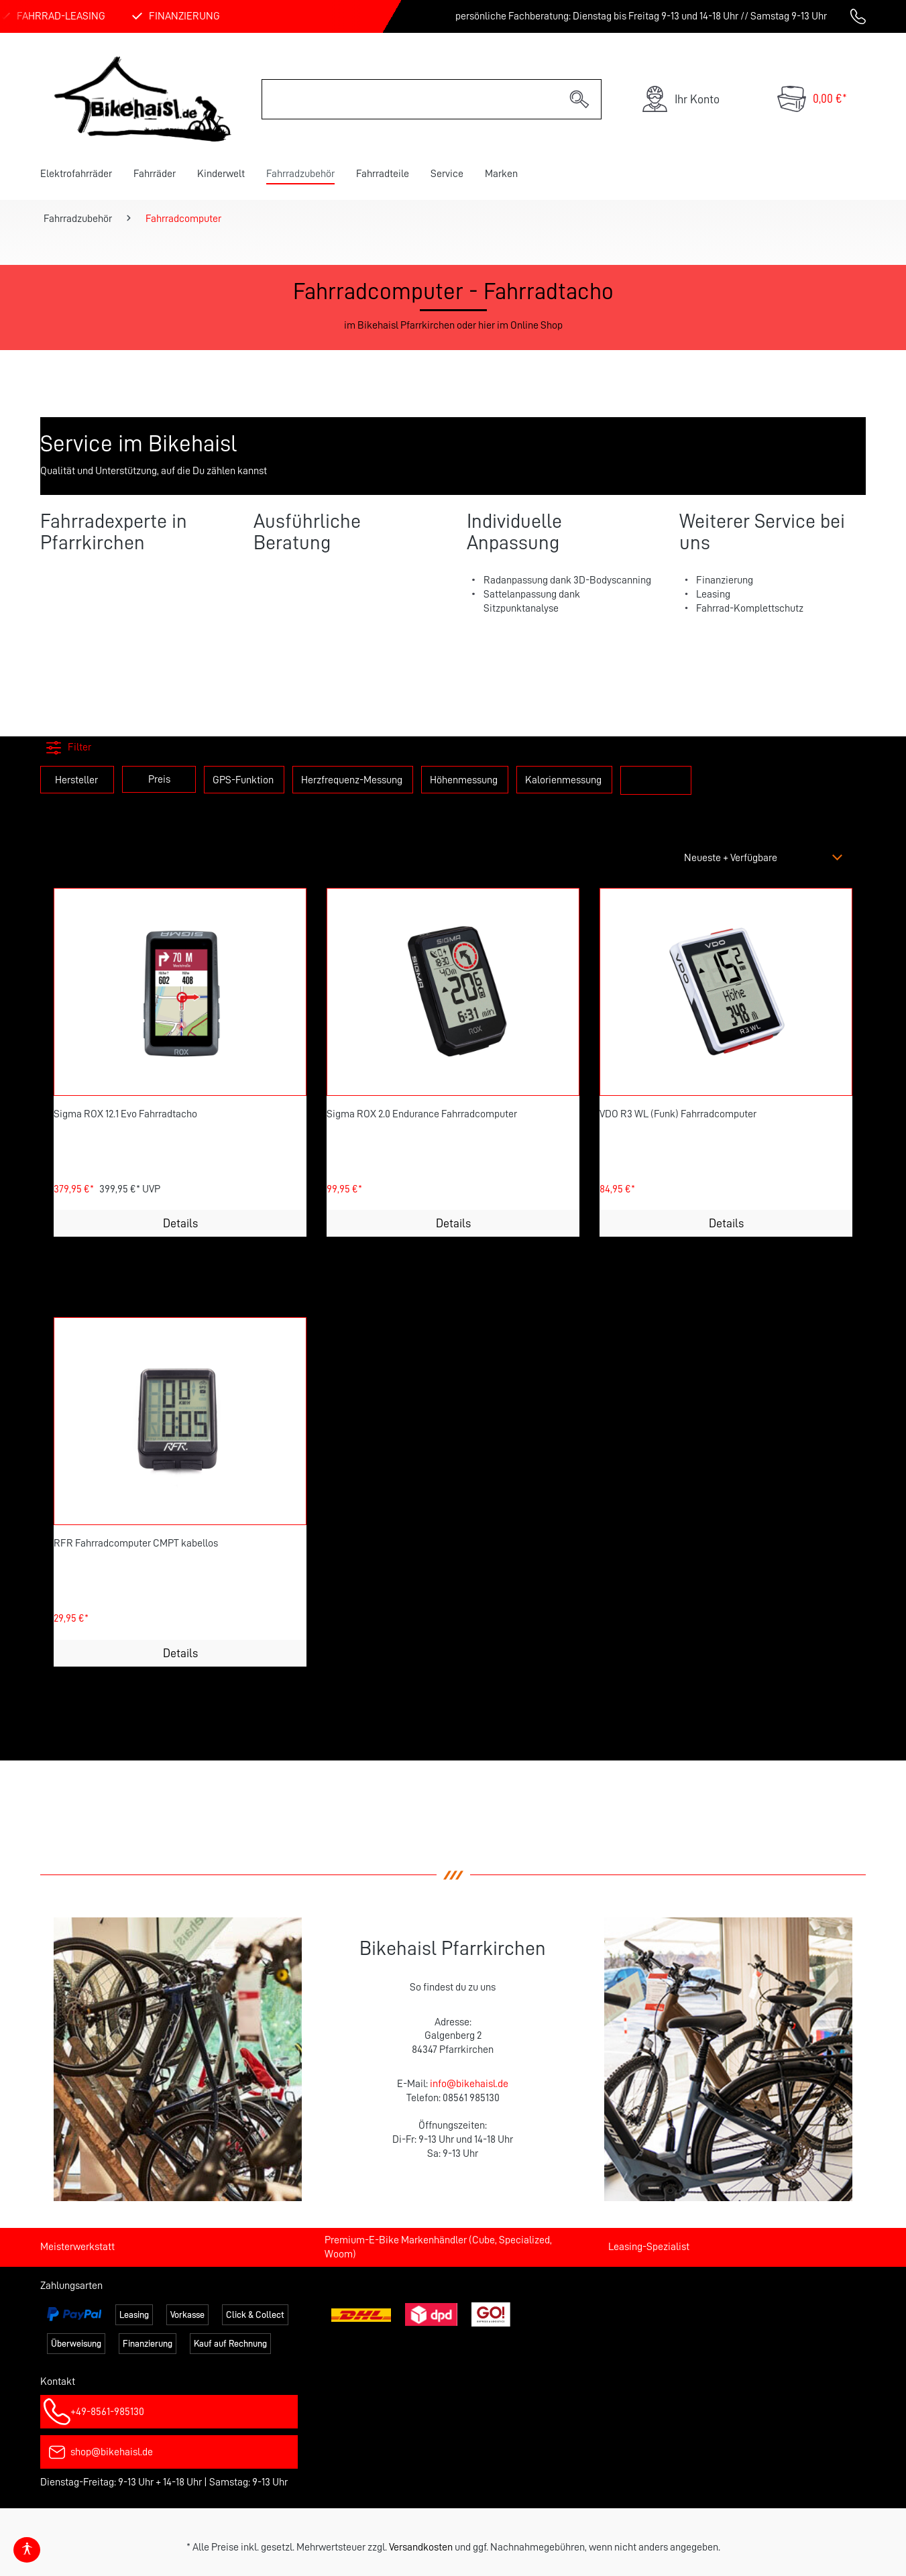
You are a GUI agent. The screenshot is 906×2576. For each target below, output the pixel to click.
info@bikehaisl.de (469, 2083)
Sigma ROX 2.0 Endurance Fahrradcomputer (422, 1114)
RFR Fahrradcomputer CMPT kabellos (136, 1543)
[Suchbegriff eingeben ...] (410, 99)
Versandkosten (421, 2547)
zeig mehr (655, 779)
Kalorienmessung (563, 780)
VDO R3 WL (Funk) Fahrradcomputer (678, 1114)
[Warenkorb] (812, 98)
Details (180, 1223)
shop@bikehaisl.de (111, 2452)
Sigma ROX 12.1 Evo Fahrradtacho (125, 1114)
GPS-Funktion (243, 780)
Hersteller (76, 780)
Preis (159, 779)
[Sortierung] (765, 858)
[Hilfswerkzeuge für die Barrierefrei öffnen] (26, 2550)
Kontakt (57, 2381)
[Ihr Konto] (680, 99)
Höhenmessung (464, 780)
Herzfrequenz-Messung (351, 780)
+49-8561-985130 (107, 2411)
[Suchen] (580, 99)
